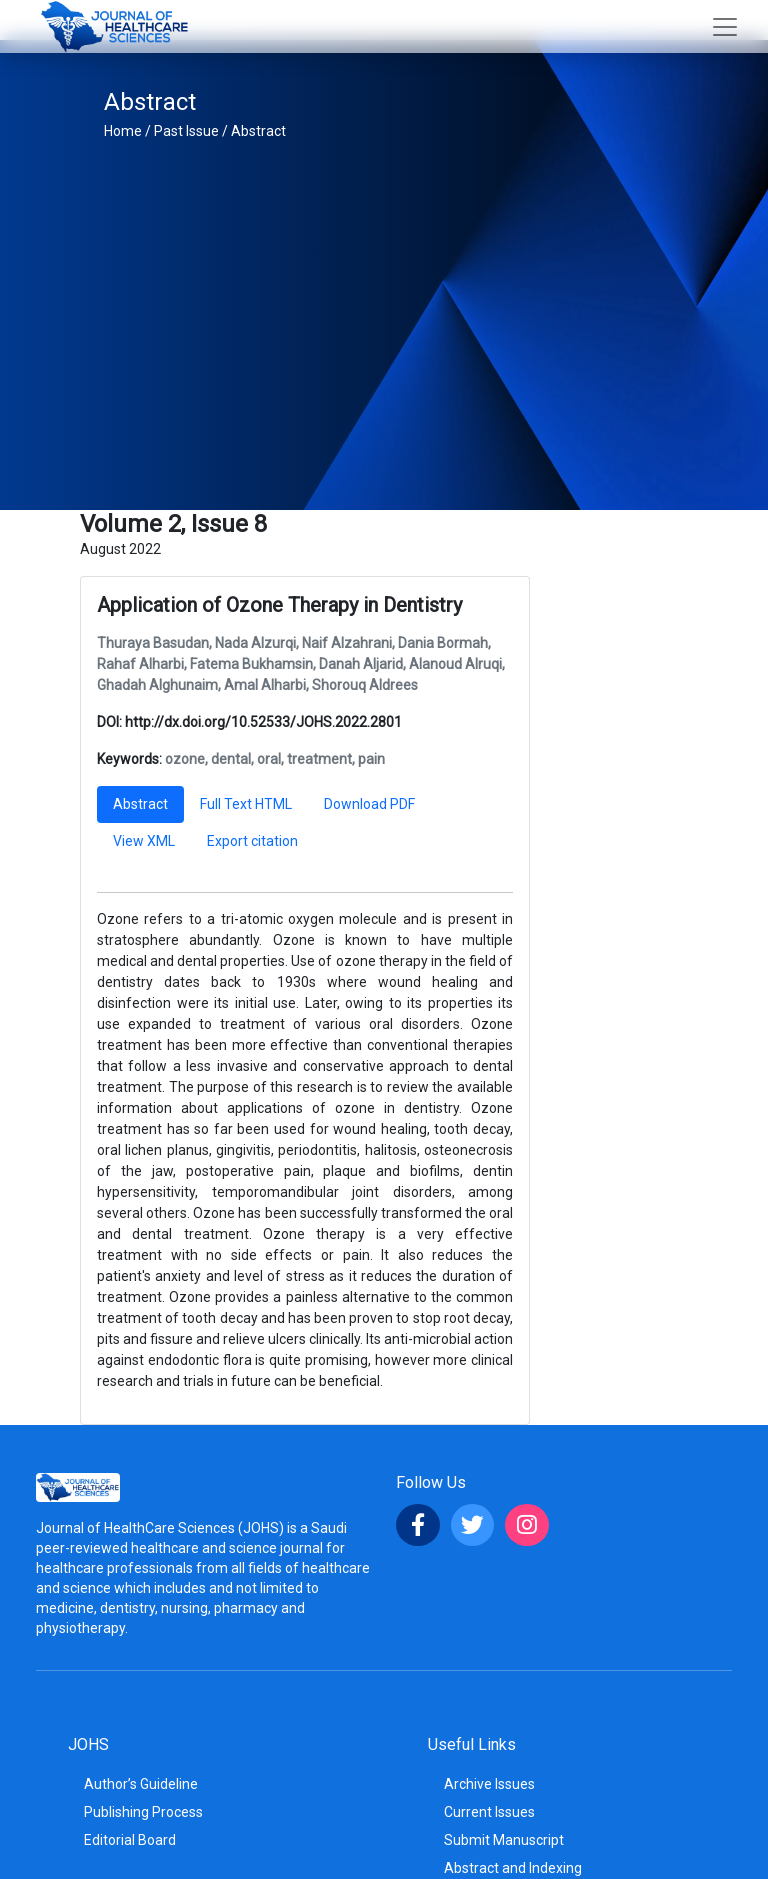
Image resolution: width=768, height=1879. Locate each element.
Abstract (258, 131)
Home (123, 131)
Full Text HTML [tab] (246, 804)
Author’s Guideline (141, 1784)
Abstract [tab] (140, 804)
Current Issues (489, 1812)
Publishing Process (143, 1812)
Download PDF (369, 804)
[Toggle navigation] (725, 27)
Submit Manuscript (504, 1840)
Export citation (252, 841)
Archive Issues (489, 1784)
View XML (144, 841)
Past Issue (186, 131)
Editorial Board (130, 1840)
